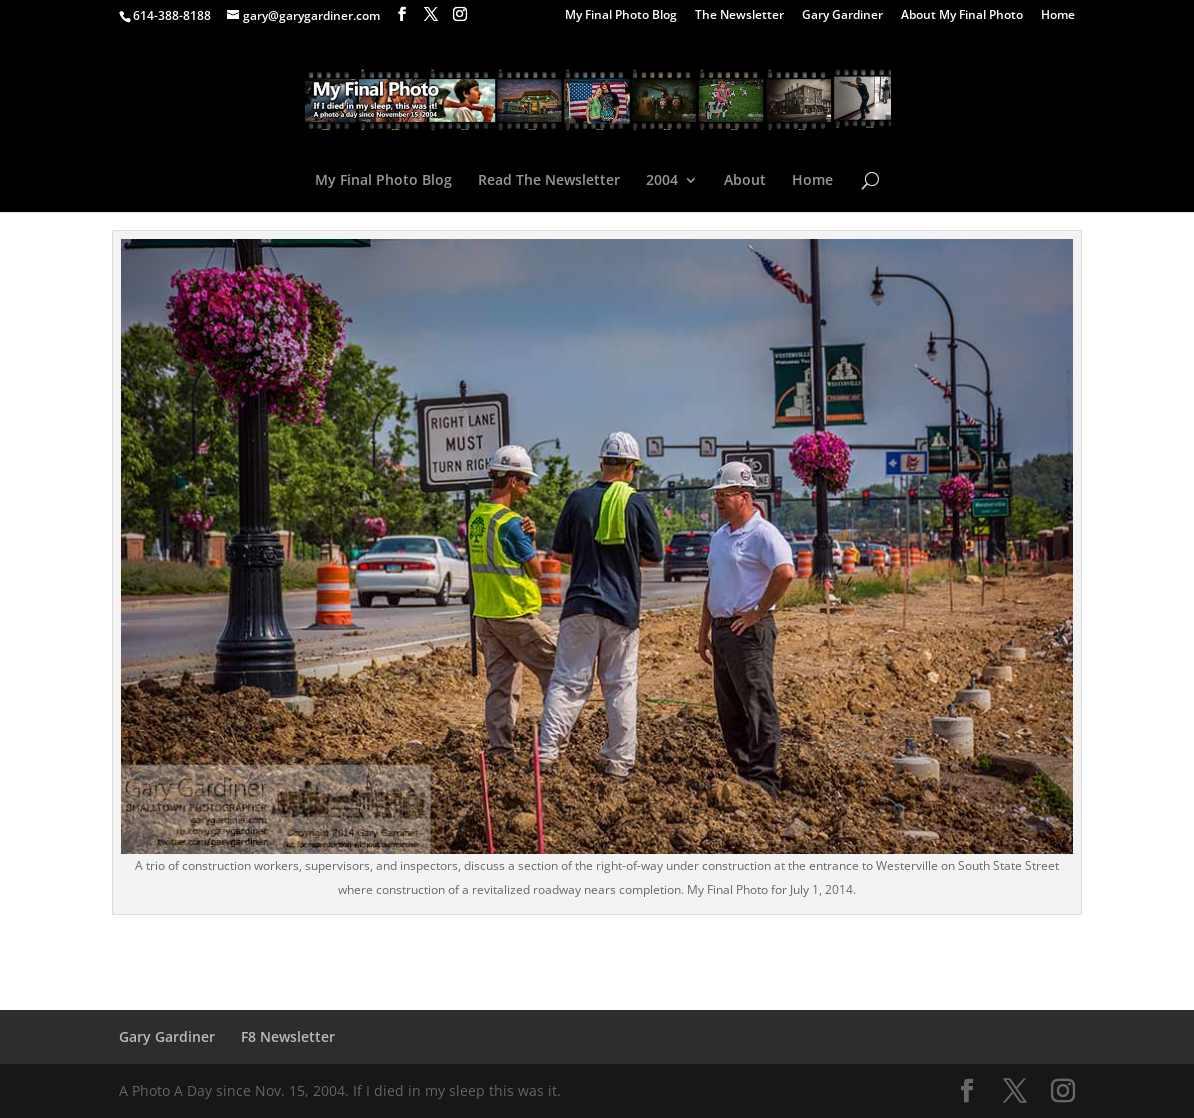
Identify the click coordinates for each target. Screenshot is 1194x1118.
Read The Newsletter (549, 181)
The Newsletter (739, 16)
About (745, 181)
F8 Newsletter (288, 1036)
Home (1058, 16)
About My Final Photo (962, 16)
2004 (662, 181)
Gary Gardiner (842, 16)
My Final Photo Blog (621, 16)
